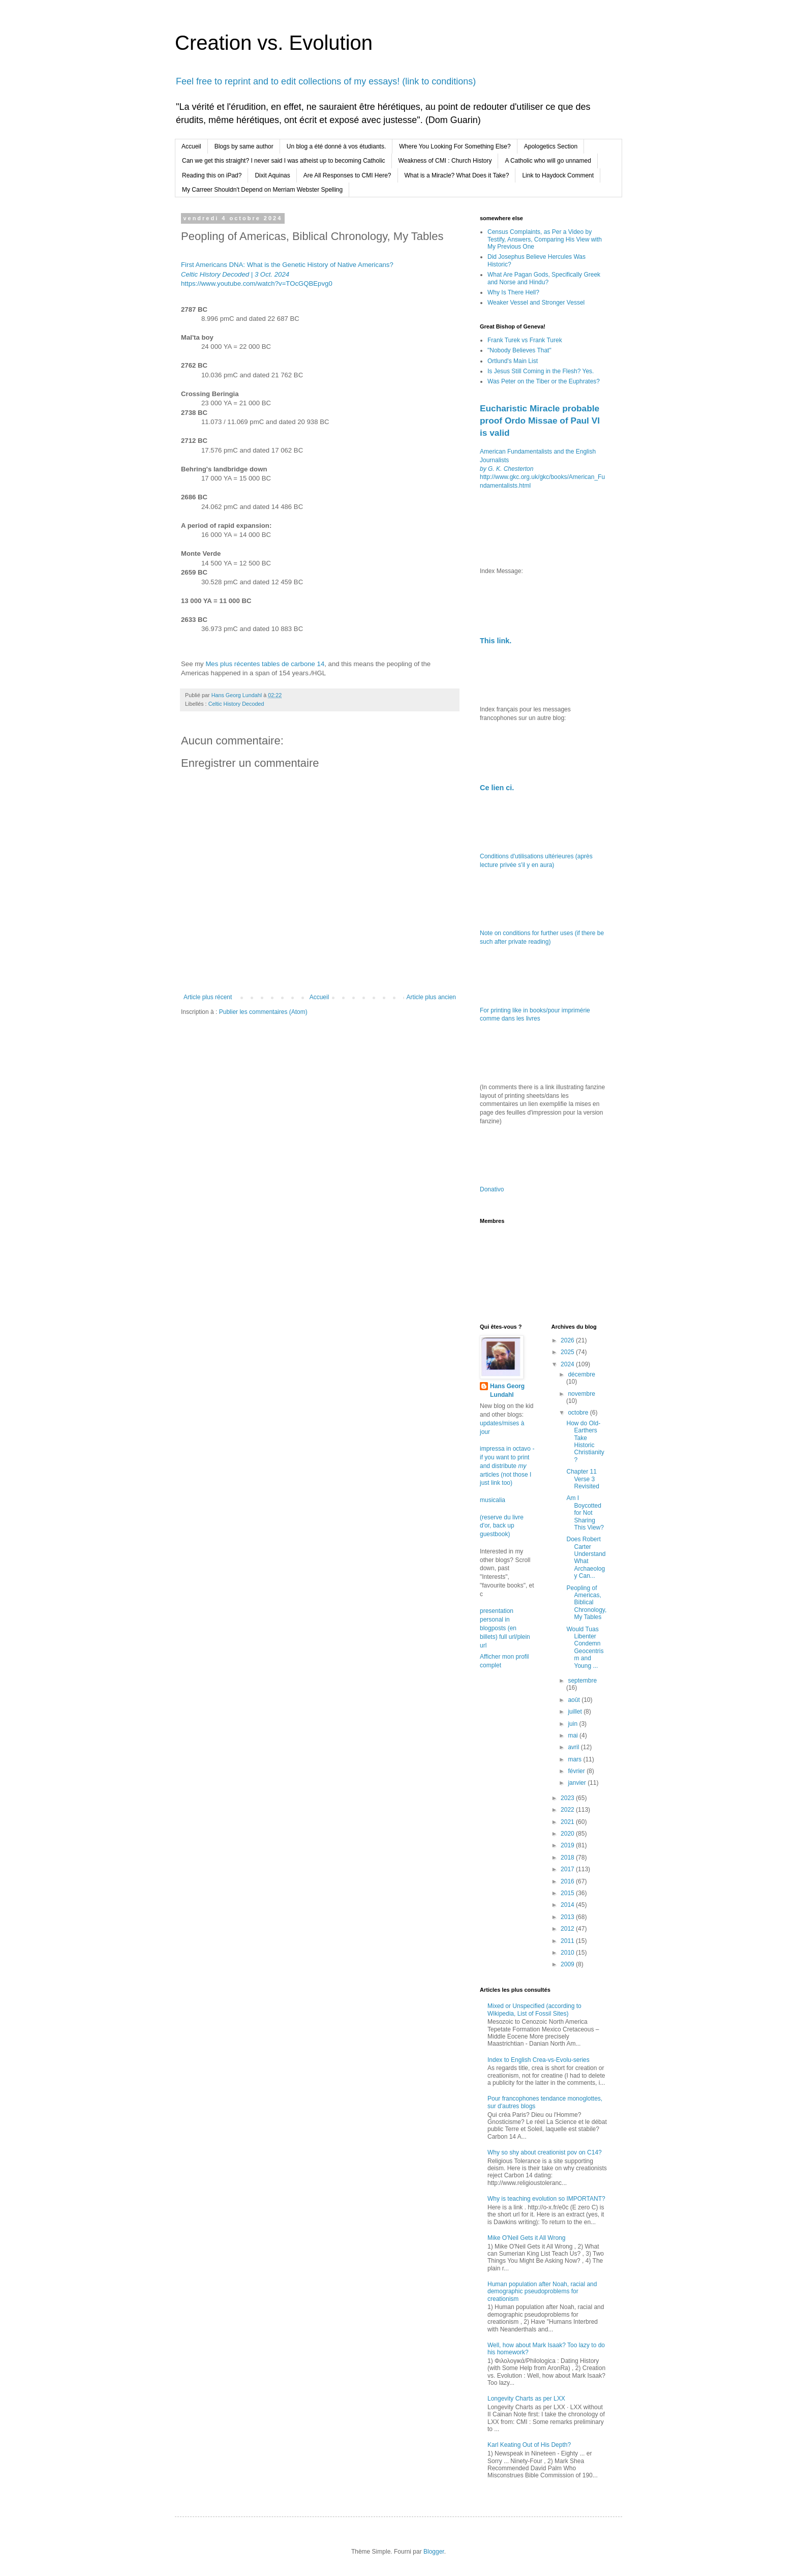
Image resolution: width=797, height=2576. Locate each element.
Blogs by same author (243, 146)
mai (573, 1735)
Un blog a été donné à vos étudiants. (336, 146)
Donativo (492, 1189)
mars (575, 1759)
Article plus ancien (431, 997)
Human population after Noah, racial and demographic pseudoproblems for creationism (542, 2291)
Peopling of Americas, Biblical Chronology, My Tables (586, 1602)
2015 (568, 1893)
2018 (568, 1857)
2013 (568, 1917)
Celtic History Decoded (236, 704)
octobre (579, 1412)
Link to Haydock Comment (558, 175)
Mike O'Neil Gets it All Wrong (526, 2237)
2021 (568, 1821)
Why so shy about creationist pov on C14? (544, 2152)
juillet (576, 1711)
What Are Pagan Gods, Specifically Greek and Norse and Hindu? (543, 278)
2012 (568, 1928)
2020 (568, 1833)
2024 (568, 1364)
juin (573, 1723)
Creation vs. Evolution (274, 43)
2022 (568, 1809)
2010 (568, 1952)
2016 (568, 1881)
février (577, 1771)
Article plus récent (207, 997)
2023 (568, 1798)
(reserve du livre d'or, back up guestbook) (502, 1526)
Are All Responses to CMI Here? (347, 175)
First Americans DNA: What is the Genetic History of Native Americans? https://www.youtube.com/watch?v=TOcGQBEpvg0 (287, 274)
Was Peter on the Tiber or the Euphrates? (543, 381)
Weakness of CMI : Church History (445, 160)
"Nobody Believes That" (519, 350)
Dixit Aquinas (272, 175)
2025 (568, 1352)
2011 (568, 1940)
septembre (582, 1680)
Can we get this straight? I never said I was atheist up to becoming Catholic (283, 160)
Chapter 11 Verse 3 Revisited (582, 1479)
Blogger (433, 2551)
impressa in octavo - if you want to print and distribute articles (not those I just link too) (507, 1465)
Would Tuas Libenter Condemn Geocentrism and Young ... (584, 1647)
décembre (581, 1374)
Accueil (191, 146)
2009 (568, 1964)
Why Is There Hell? (513, 292)
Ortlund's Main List (512, 361)
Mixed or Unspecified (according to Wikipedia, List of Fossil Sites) (534, 2009)
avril (574, 1747)
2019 (568, 1845)
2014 (568, 1904)
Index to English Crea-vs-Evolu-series (538, 2059)
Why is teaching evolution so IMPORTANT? (546, 2198)
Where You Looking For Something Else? (454, 146)
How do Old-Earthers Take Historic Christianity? (585, 1441)
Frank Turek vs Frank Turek (524, 340)
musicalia (492, 1500)
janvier (578, 1782)
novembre (581, 1393)
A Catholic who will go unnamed (548, 160)
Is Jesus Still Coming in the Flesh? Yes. (540, 371)
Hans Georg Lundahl (507, 1390)
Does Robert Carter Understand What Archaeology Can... (585, 1557)
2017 (568, 1869)
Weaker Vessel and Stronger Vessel (536, 302)
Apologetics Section (550, 146)
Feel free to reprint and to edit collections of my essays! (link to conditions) (326, 81)
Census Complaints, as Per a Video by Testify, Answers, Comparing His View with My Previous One (544, 239)
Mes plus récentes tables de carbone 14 (264, 664)
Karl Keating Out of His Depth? (529, 2444)
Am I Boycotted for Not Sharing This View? (584, 1512)
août (574, 1699)
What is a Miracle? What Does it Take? (457, 175)
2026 (568, 1340)
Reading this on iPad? (211, 175)
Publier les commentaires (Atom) (263, 1011)
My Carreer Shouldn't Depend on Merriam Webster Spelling (262, 189)
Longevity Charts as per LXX (526, 2398)
